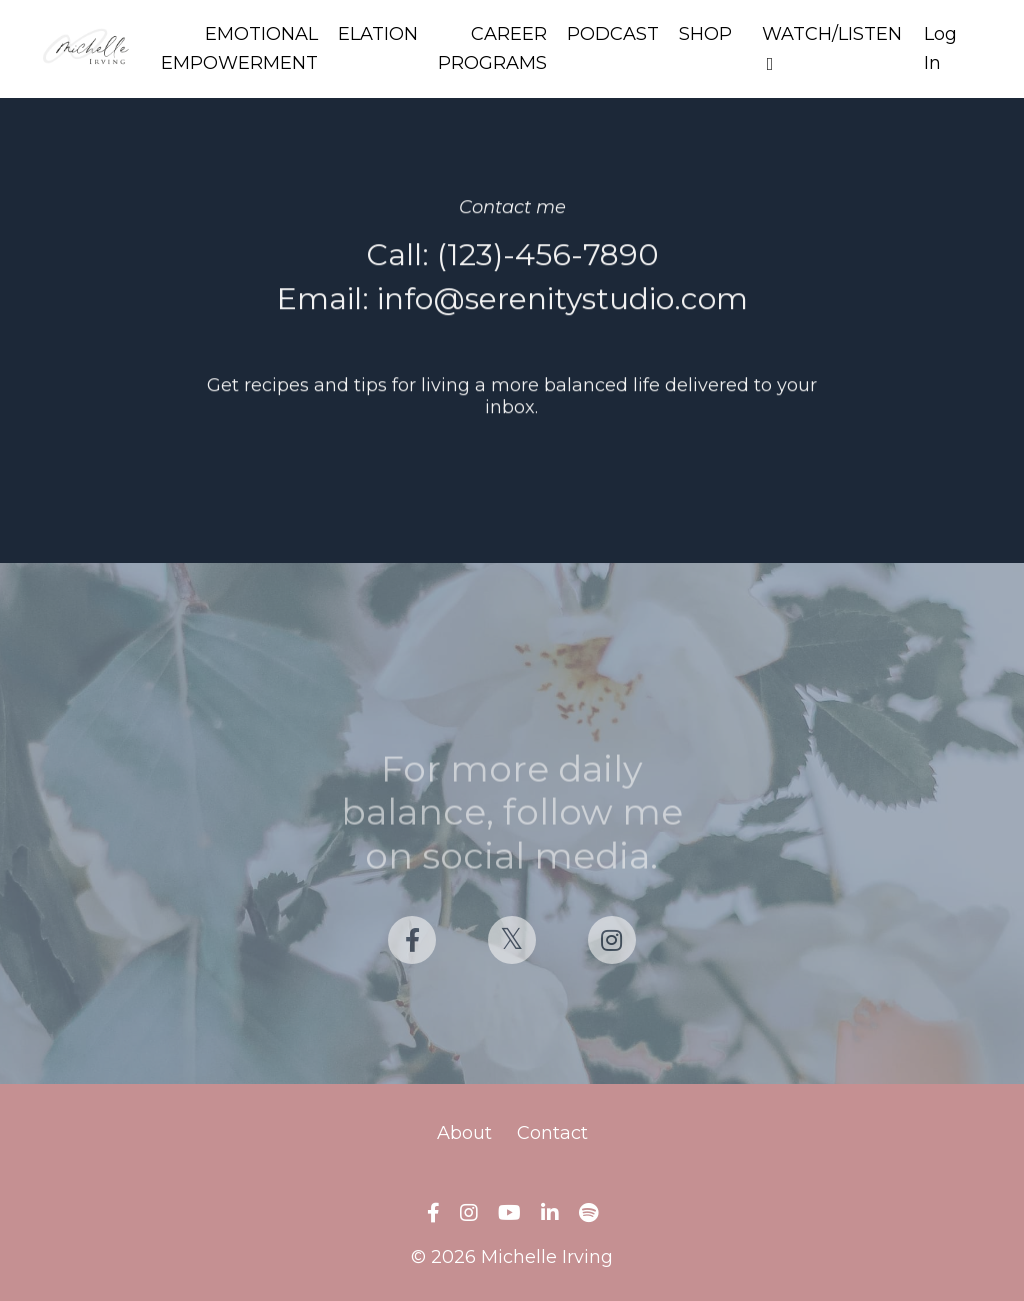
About (464, 1133)
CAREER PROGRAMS (492, 48)
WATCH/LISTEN (832, 48)
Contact (552, 1133)
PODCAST (613, 34)
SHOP (705, 34)
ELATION (378, 34)
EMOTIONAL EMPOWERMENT (239, 48)
